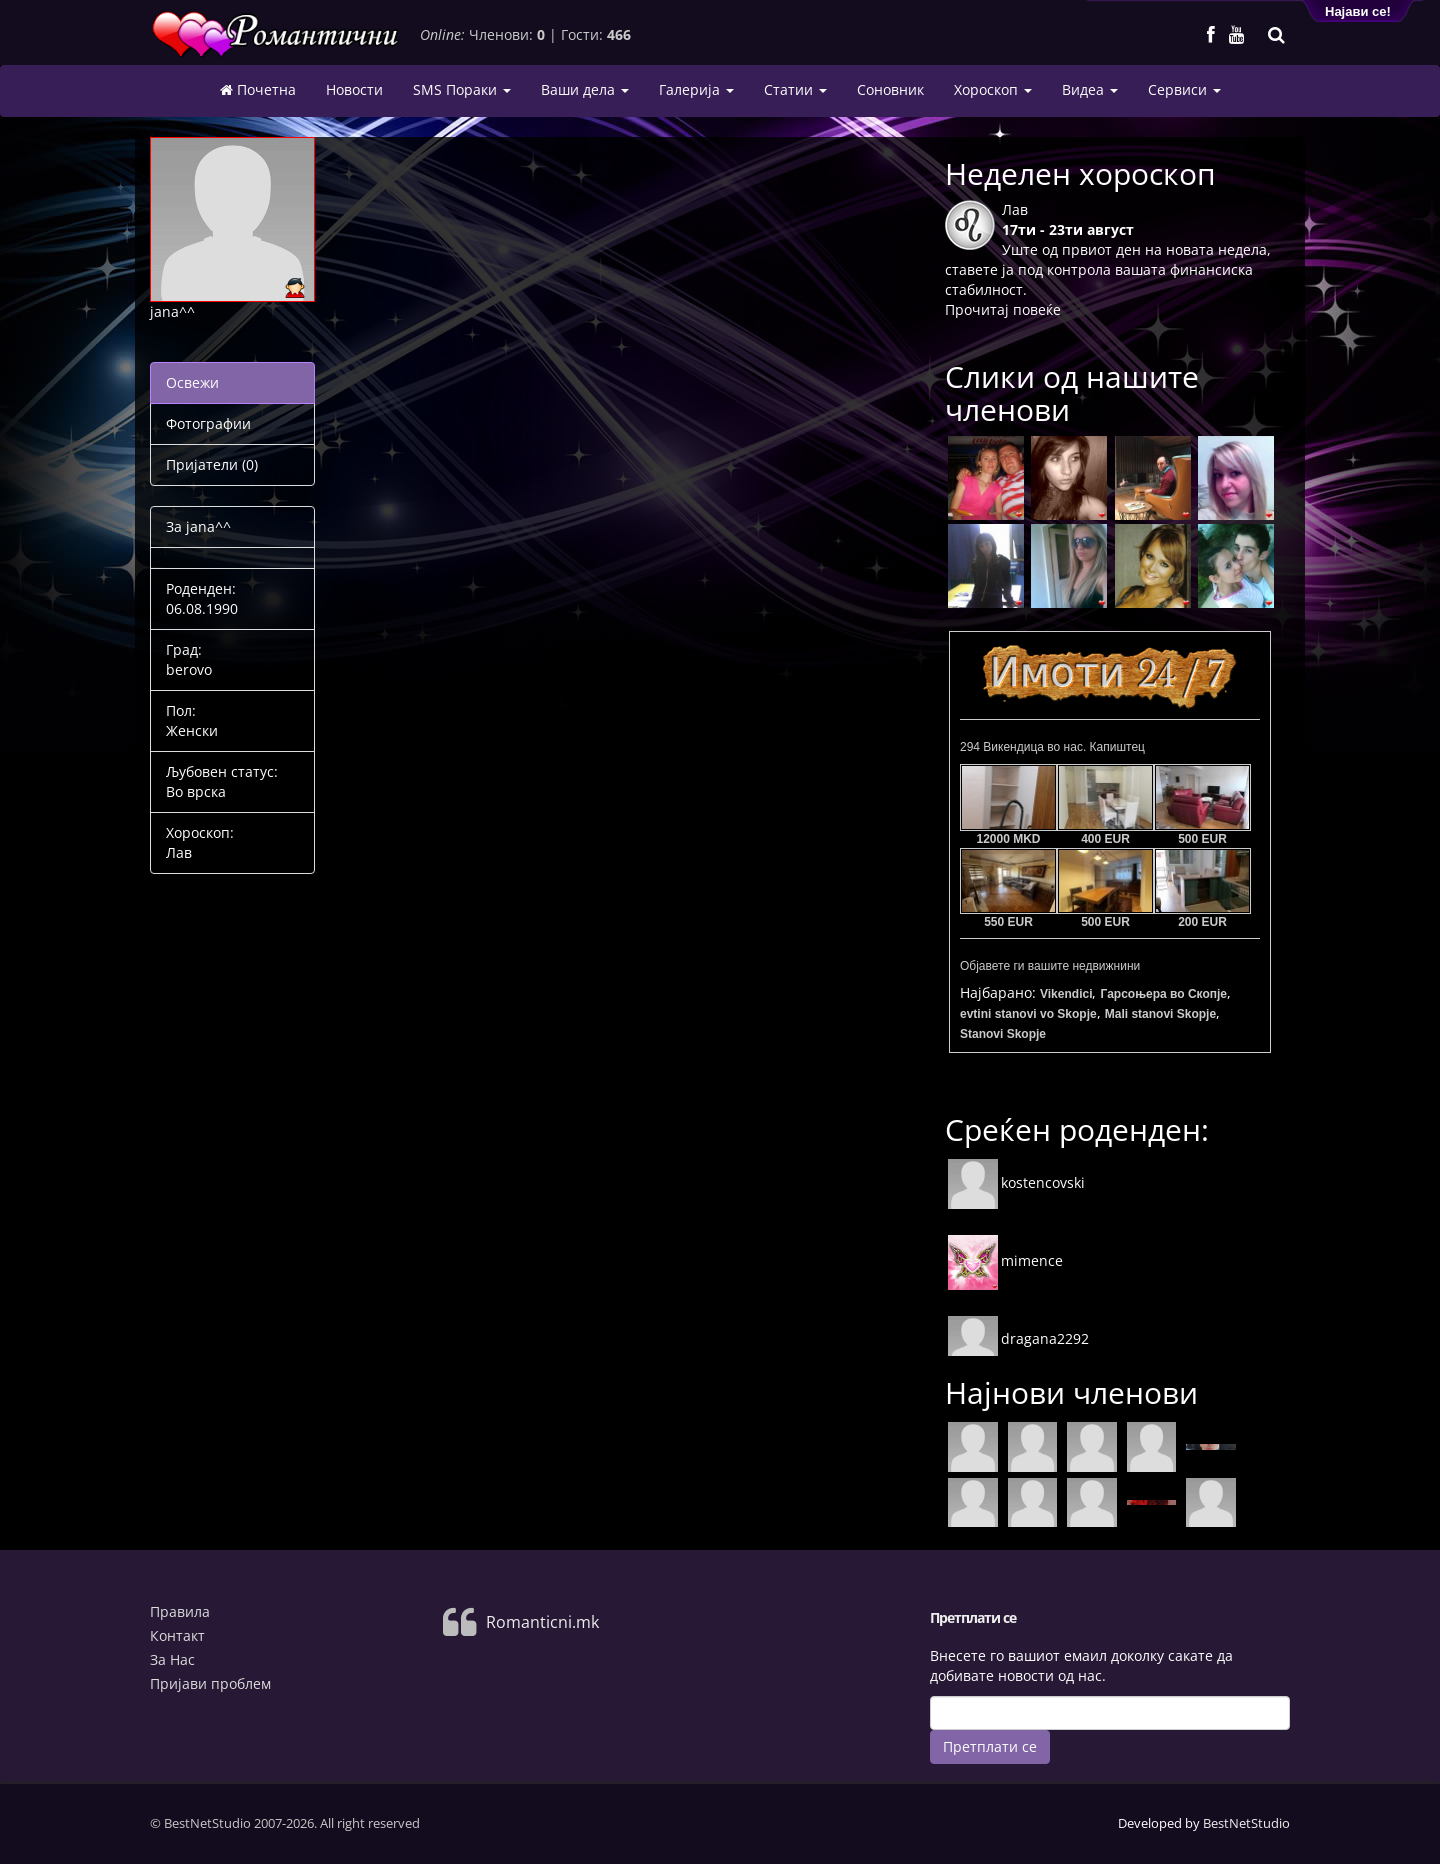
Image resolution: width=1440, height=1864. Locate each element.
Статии (795, 89)
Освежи (192, 382)
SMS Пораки (462, 89)
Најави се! (1358, 11)
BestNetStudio (1246, 1823)
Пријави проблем (210, 1683)
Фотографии (208, 423)
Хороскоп (993, 89)
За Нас (172, 1659)
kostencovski (1016, 1182)
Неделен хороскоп (1080, 173)
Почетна (258, 90)
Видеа (1090, 89)
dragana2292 (1018, 1338)
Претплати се (990, 1746)
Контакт (177, 1635)
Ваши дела (585, 89)
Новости (354, 89)
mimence (1005, 1260)
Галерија (696, 89)
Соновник (890, 89)
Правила (180, 1611)
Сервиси (1184, 89)
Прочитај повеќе (1003, 309)
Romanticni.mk (542, 1622)
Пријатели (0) (212, 464)
